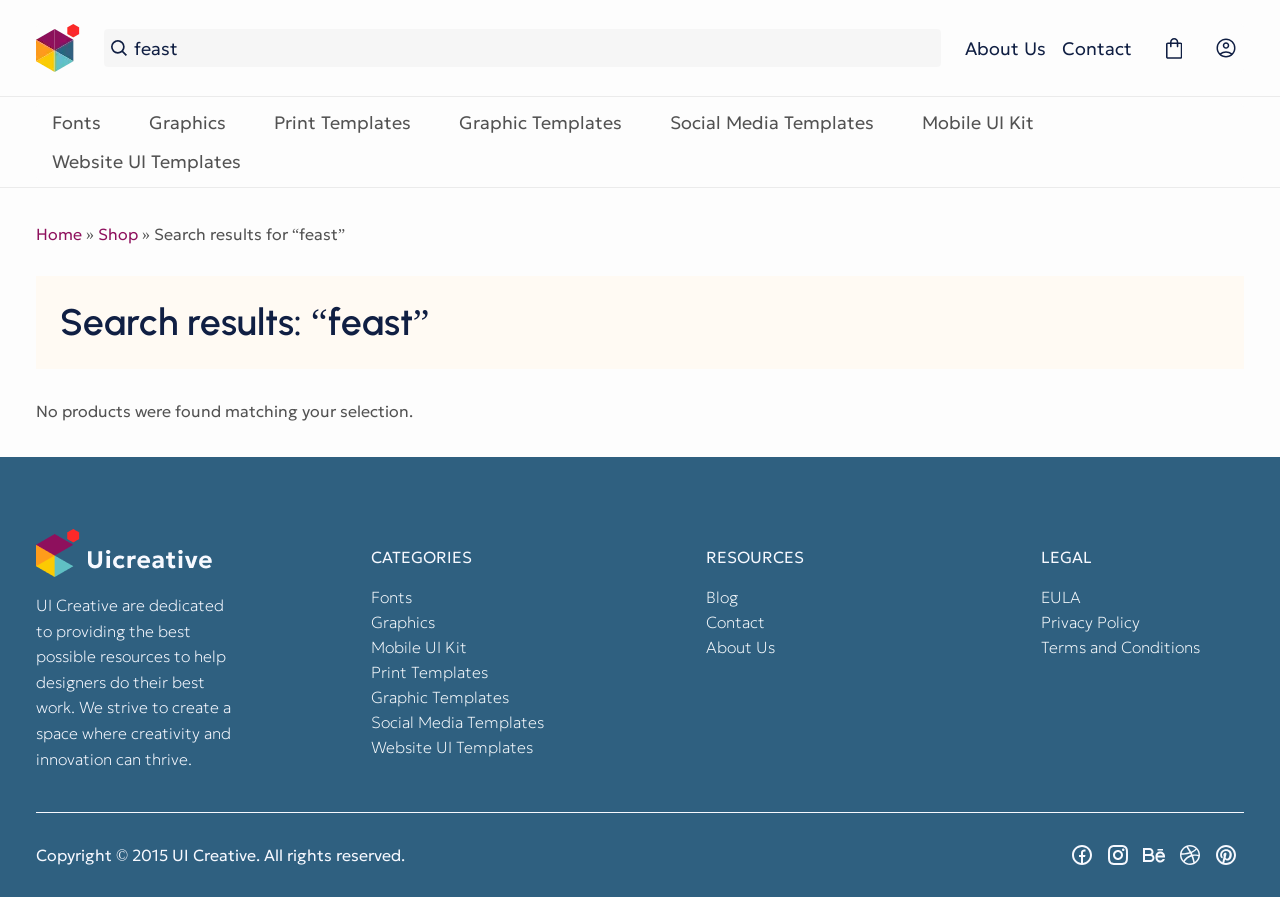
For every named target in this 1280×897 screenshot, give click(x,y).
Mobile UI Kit (978, 122)
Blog (722, 597)
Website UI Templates (146, 161)
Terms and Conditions (1120, 647)
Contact (1097, 48)
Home (59, 234)
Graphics (187, 122)
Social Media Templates (772, 122)
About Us (1005, 48)
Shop (118, 234)
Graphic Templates (540, 122)
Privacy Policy (1090, 622)
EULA (1061, 597)
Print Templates (342, 122)
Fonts (76, 122)
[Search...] (534, 48)
